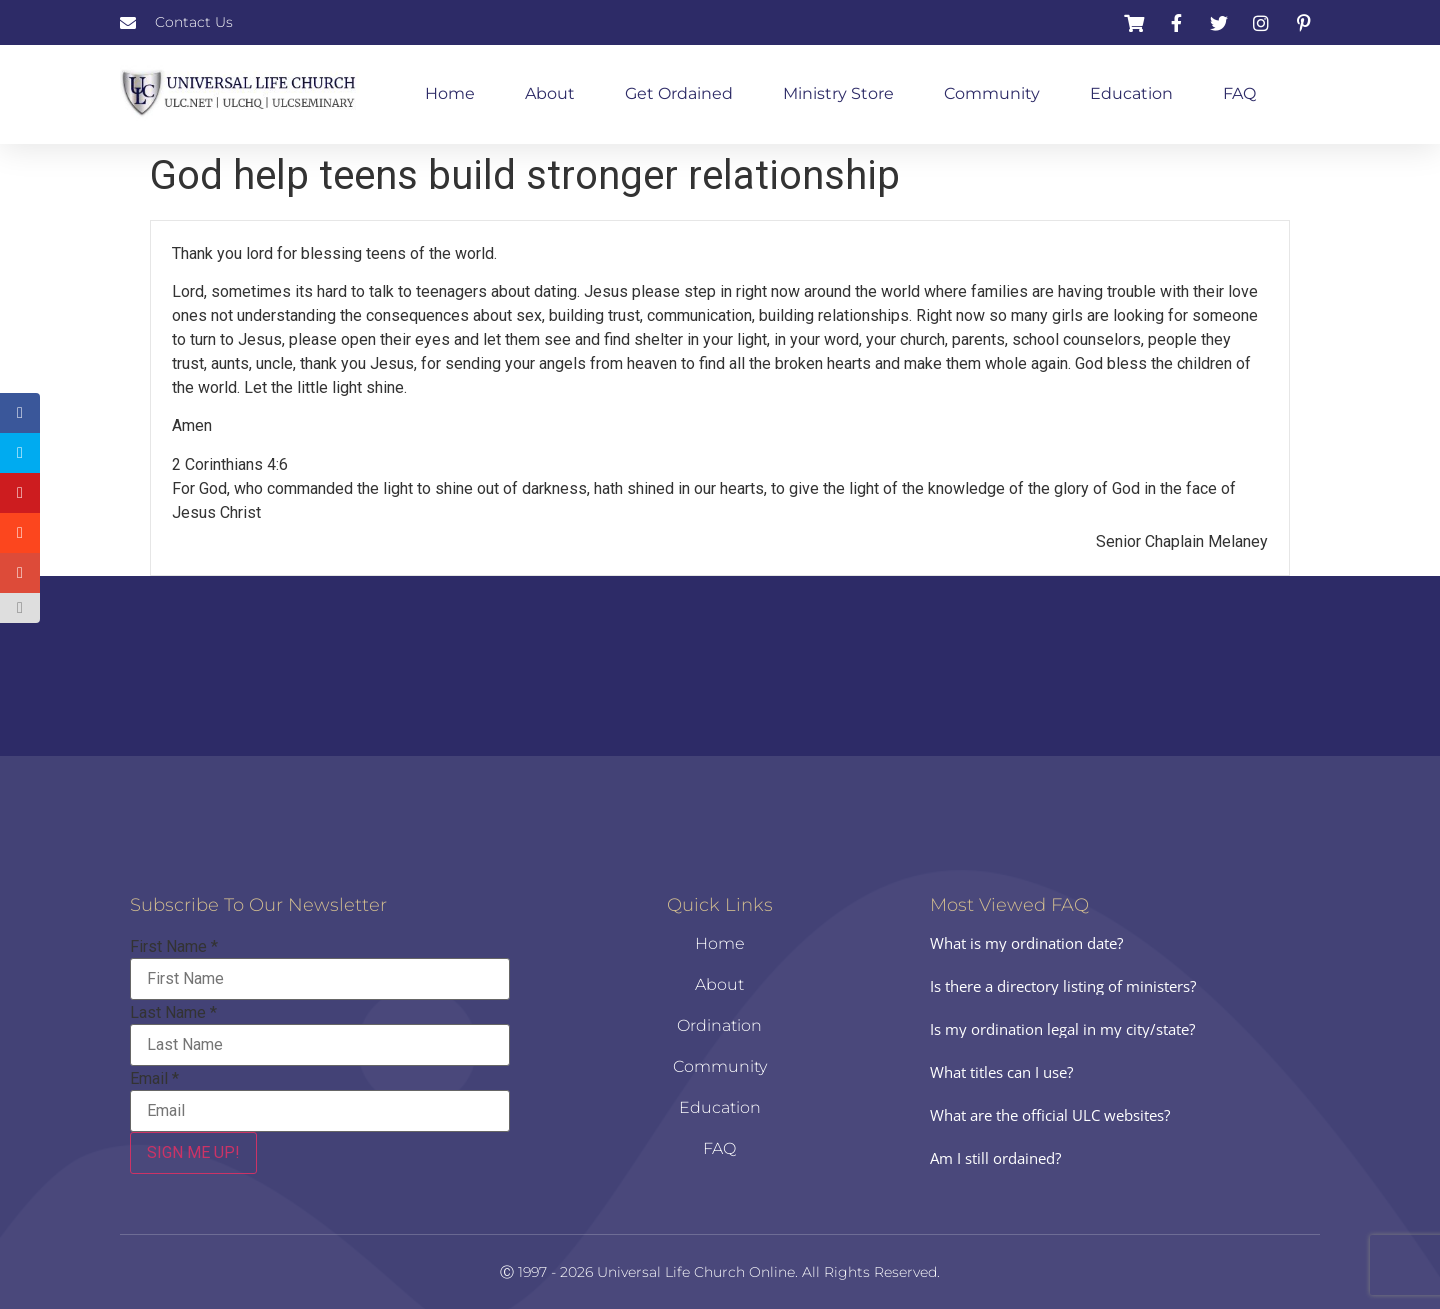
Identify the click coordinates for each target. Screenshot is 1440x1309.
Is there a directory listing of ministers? (1063, 986)
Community (992, 93)
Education (1131, 93)
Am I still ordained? (995, 1158)
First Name (174, 947)
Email (154, 1079)
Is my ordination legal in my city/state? (1062, 1029)
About (550, 93)
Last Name (173, 1013)
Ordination (719, 1025)
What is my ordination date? (1026, 943)
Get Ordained (679, 93)
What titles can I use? (1001, 1072)
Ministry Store (838, 93)
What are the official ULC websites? (1050, 1115)
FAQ (1239, 93)
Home (450, 93)
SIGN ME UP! (193, 1152)
